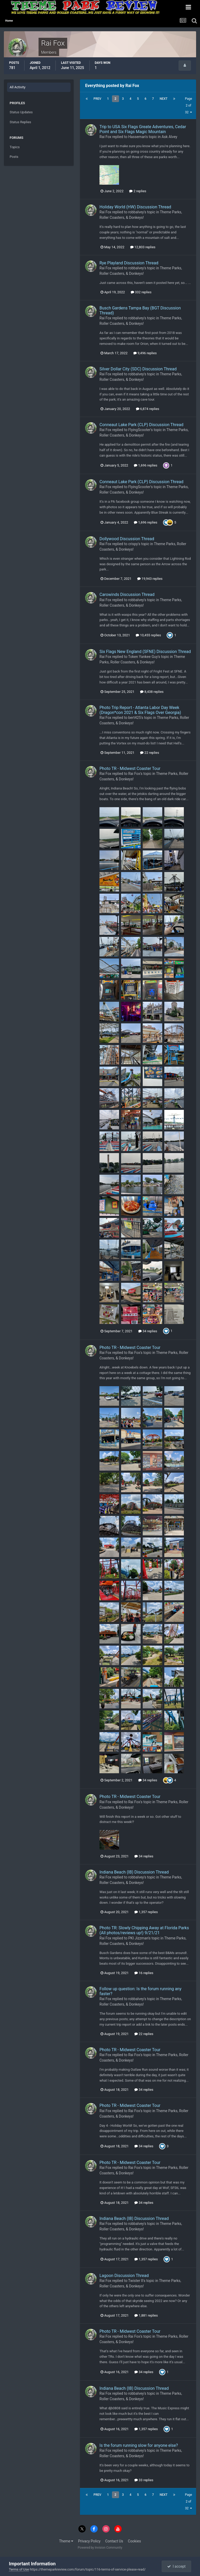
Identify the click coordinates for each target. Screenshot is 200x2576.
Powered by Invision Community (100, 2547)
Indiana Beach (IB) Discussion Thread (134, 1872)
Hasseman (136, 137)
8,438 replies (152, 692)
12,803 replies (142, 247)
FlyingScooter (139, 430)
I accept (176, 2566)
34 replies (147, 1331)
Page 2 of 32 (188, 105)
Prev (97, 99)
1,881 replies (146, 2315)
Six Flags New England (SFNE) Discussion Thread (145, 651)
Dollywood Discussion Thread (126, 538)
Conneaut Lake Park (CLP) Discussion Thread (141, 424)
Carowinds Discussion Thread (126, 594)
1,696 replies (145, 465)
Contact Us (114, 2541)
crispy (133, 544)
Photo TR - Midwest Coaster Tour (129, 768)
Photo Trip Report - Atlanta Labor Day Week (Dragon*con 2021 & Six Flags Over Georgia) (140, 710)
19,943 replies (149, 579)
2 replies (137, 191)
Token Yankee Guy (143, 657)
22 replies (149, 753)
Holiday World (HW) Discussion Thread (135, 206)
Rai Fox (105, 137)
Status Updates (21, 112)
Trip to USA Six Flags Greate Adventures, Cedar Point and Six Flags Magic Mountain (142, 129)
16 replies (143, 1973)
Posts (14, 157)
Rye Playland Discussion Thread (128, 262)
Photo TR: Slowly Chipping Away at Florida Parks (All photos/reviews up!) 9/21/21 (144, 1930)
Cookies (134, 2541)
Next (163, 99)
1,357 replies (146, 1912)
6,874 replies (147, 409)
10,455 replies (148, 635)
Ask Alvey (169, 137)
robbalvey (136, 212)
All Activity (18, 87)
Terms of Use (19, 2569)
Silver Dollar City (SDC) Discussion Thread (138, 368)
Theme (66, 2541)
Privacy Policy (89, 2541)
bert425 (134, 717)
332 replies (141, 292)
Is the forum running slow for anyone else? (138, 2445)
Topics (15, 147)
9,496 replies (145, 353)
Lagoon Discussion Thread (124, 2275)
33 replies (143, 2480)
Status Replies (20, 122)
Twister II (135, 2281)
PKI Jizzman (138, 1938)
